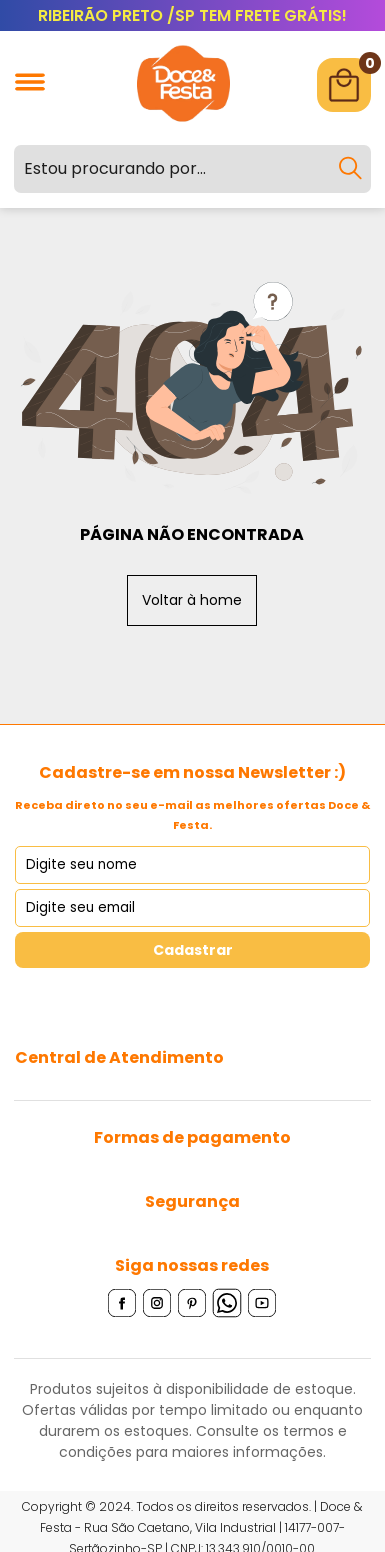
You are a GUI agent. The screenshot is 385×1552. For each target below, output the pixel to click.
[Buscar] (350, 169)
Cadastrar (193, 950)
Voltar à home (192, 600)
